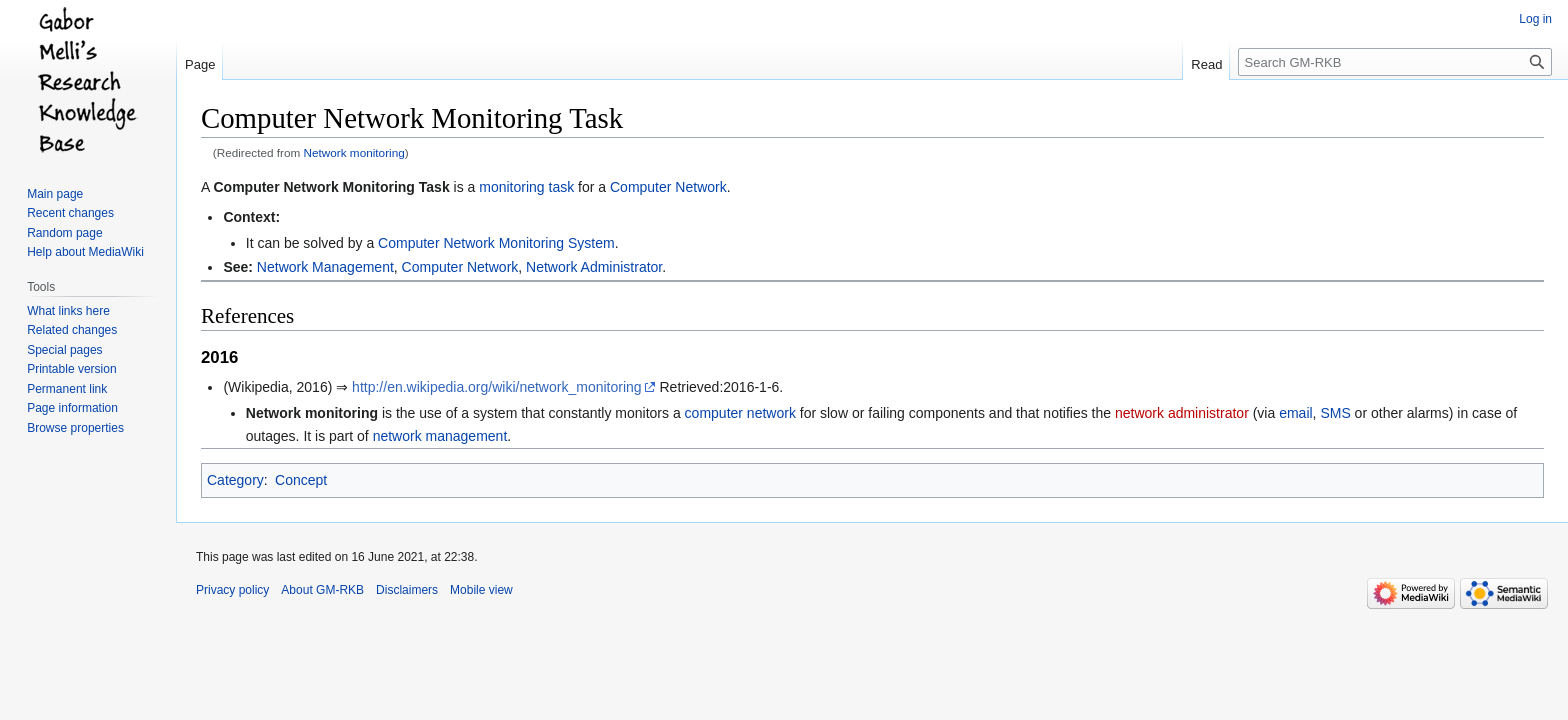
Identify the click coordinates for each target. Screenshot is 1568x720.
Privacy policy (232, 590)
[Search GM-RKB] (1395, 62)
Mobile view (481, 590)
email (1295, 413)
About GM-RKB (322, 590)
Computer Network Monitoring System (496, 243)
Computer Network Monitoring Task (331, 187)
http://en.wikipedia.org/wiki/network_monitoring (496, 387)
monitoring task (526, 187)
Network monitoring (354, 152)
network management (440, 436)
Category (235, 480)
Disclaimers (407, 590)
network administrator (1182, 413)
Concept (301, 480)
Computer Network (668, 187)
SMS (1335, 413)
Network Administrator (594, 267)
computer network (740, 413)
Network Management (325, 267)
